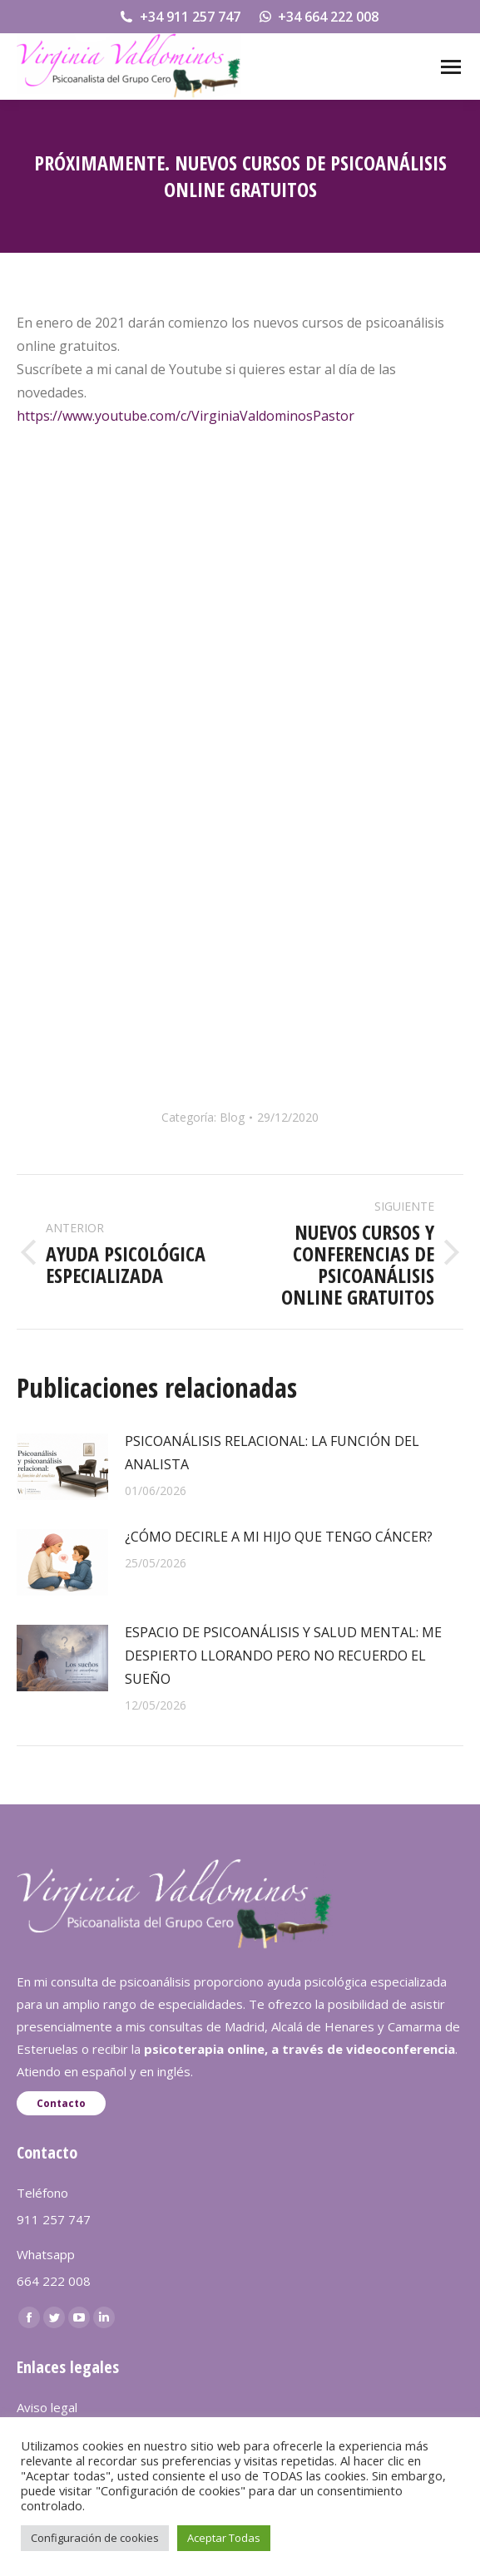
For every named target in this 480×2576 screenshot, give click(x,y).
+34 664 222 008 (318, 16)
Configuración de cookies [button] (95, 2537)
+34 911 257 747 (179, 16)
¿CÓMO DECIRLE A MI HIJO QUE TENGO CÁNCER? (279, 1536)
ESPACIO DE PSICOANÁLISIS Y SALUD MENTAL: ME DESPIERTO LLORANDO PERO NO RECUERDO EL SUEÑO (283, 1655)
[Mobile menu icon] (451, 67)
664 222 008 (54, 2281)
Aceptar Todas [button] (223, 2537)
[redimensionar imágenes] (62, 1467)
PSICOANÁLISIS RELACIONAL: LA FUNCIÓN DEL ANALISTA (272, 1452)
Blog (232, 1117)
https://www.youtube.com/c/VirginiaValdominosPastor (185, 416)
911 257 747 (54, 2219)
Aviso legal (47, 2407)
